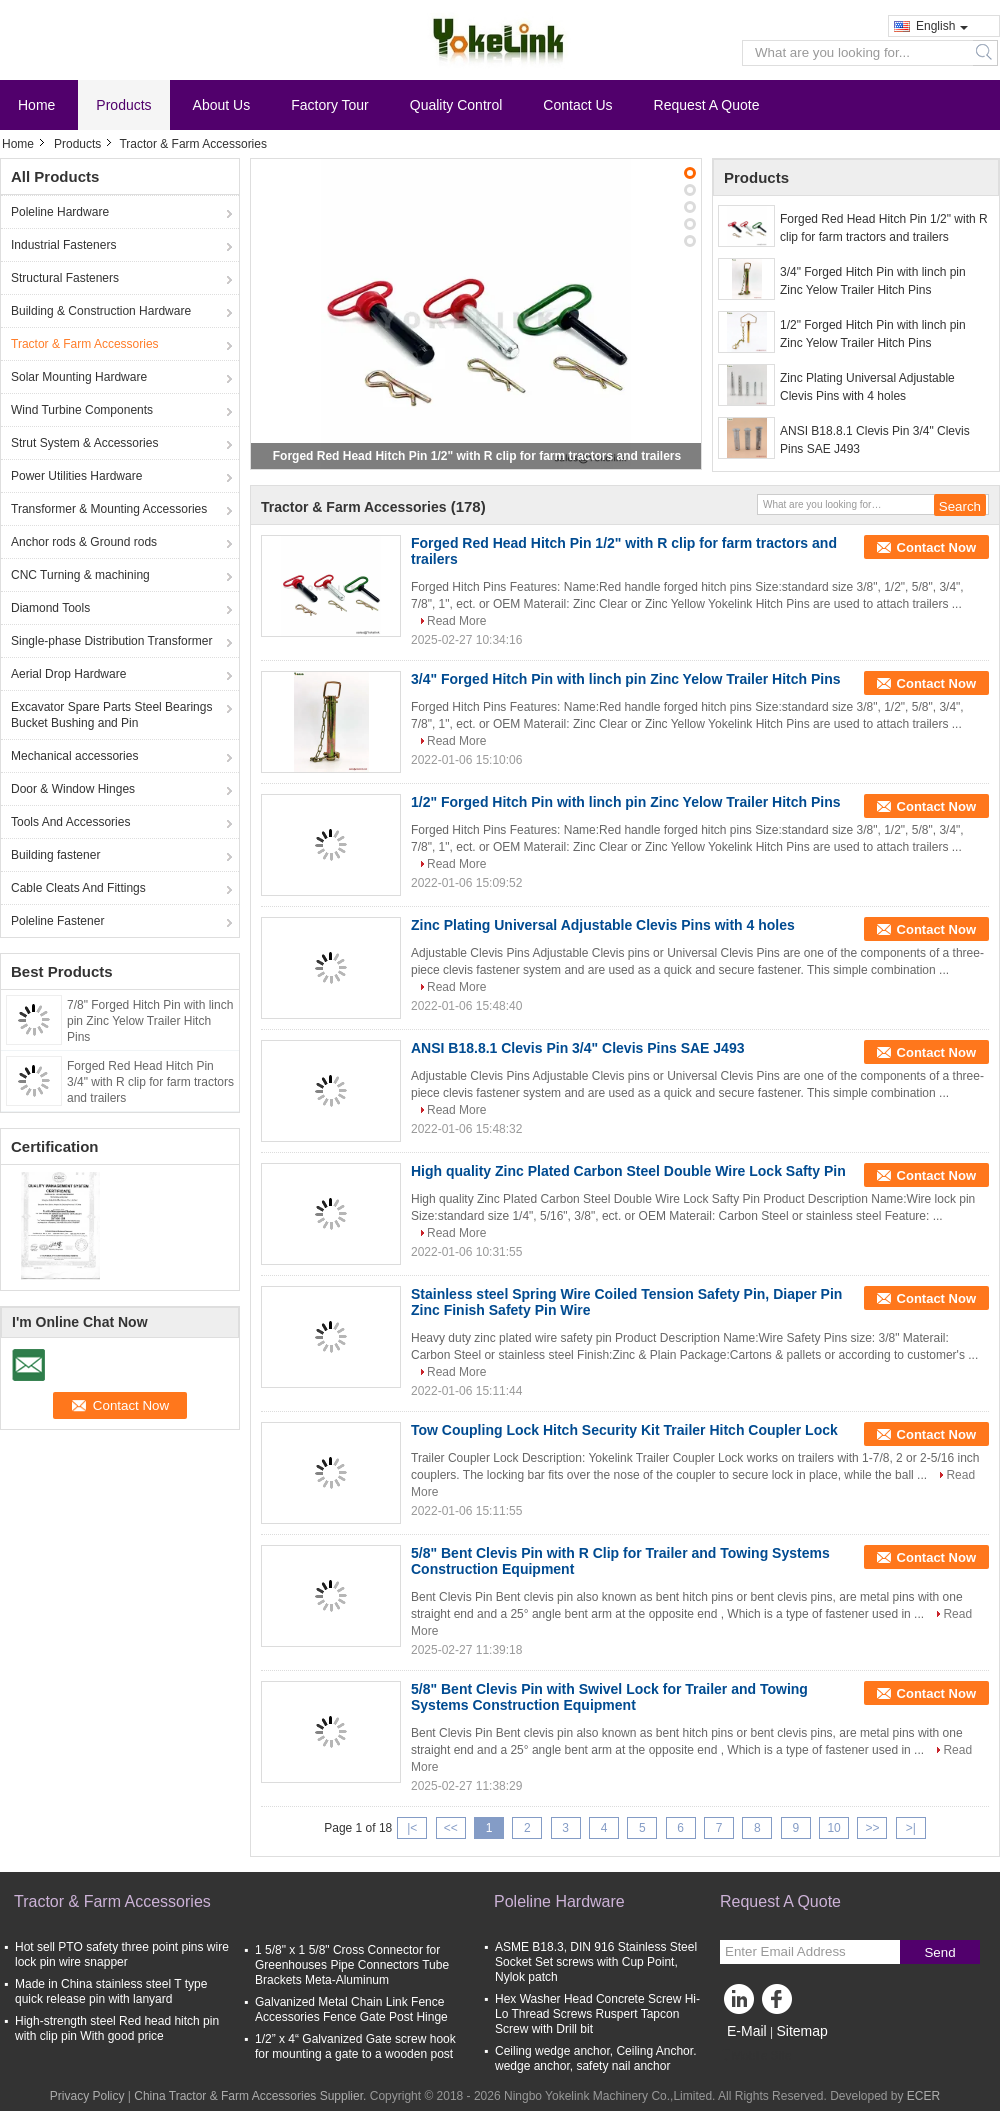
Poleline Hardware (60, 212)
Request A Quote (707, 105)
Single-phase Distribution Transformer (111, 641)
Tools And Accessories (70, 822)
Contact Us (577, 105)
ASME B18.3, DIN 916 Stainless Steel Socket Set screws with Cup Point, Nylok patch (596, 1962)
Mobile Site (755, 2056)
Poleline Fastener (57, 921)
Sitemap (801, 2031)
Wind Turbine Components (82, 410)
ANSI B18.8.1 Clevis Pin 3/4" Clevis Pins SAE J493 (875, 440)
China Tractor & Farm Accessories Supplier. (251, 2096)
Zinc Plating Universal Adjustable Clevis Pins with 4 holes (867, 387)
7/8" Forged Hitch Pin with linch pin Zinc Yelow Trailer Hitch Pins (150, 1021)
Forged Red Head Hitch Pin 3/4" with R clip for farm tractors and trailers (150, 1082)
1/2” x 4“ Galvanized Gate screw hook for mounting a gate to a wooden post (355, 2046)
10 (833, 1828)
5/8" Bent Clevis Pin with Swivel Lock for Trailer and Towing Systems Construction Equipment (609, 1697)
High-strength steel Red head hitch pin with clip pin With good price (117, 2028)
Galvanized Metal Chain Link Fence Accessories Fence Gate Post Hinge (351, 2009)
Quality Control (456, 105)
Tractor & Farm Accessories (85, 344)
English (942, 26)
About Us (222, 105)
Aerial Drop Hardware (68, 674)
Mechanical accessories (74, 756)
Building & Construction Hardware (101, 311)
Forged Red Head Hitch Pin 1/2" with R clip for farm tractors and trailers (477, 456)
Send (939, 1952)
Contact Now (936, 547)
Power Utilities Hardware (76, 476)
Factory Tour (330, 105)
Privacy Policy (87, 2096)
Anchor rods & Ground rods (84, 542)
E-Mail (747, 2031)
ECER (923, 2096)
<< (451, 1828)
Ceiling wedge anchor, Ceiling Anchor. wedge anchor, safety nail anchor (595, 2058)
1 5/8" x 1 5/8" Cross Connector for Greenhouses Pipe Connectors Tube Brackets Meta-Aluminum (352, 1965)
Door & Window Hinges (73, 789)
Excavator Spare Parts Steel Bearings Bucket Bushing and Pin (111, 715)
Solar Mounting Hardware (79, 377)
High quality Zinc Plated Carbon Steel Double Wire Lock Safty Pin (628, 1171)
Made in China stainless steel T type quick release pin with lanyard (111, 1991)
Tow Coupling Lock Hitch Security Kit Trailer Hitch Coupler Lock (624, 1430)
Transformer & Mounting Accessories (109, 509)
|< (412, 1828)
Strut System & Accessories (84, 443)
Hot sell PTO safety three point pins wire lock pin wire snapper (122, 1954)
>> (872, 1828)
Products (123, 105)
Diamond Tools (50, 608)
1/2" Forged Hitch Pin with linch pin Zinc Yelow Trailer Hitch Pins (873, 334)
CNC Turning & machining (80, 575)
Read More (456, 621)
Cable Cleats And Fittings (78, 888)
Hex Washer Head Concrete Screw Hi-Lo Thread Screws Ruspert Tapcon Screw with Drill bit (597, 2014)
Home (36, 105)
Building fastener (55, 855)
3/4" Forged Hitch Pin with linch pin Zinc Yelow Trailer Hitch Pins (873, 281)
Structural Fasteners (65, 278)
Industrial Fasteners (63, 245)
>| (911, 1828)
